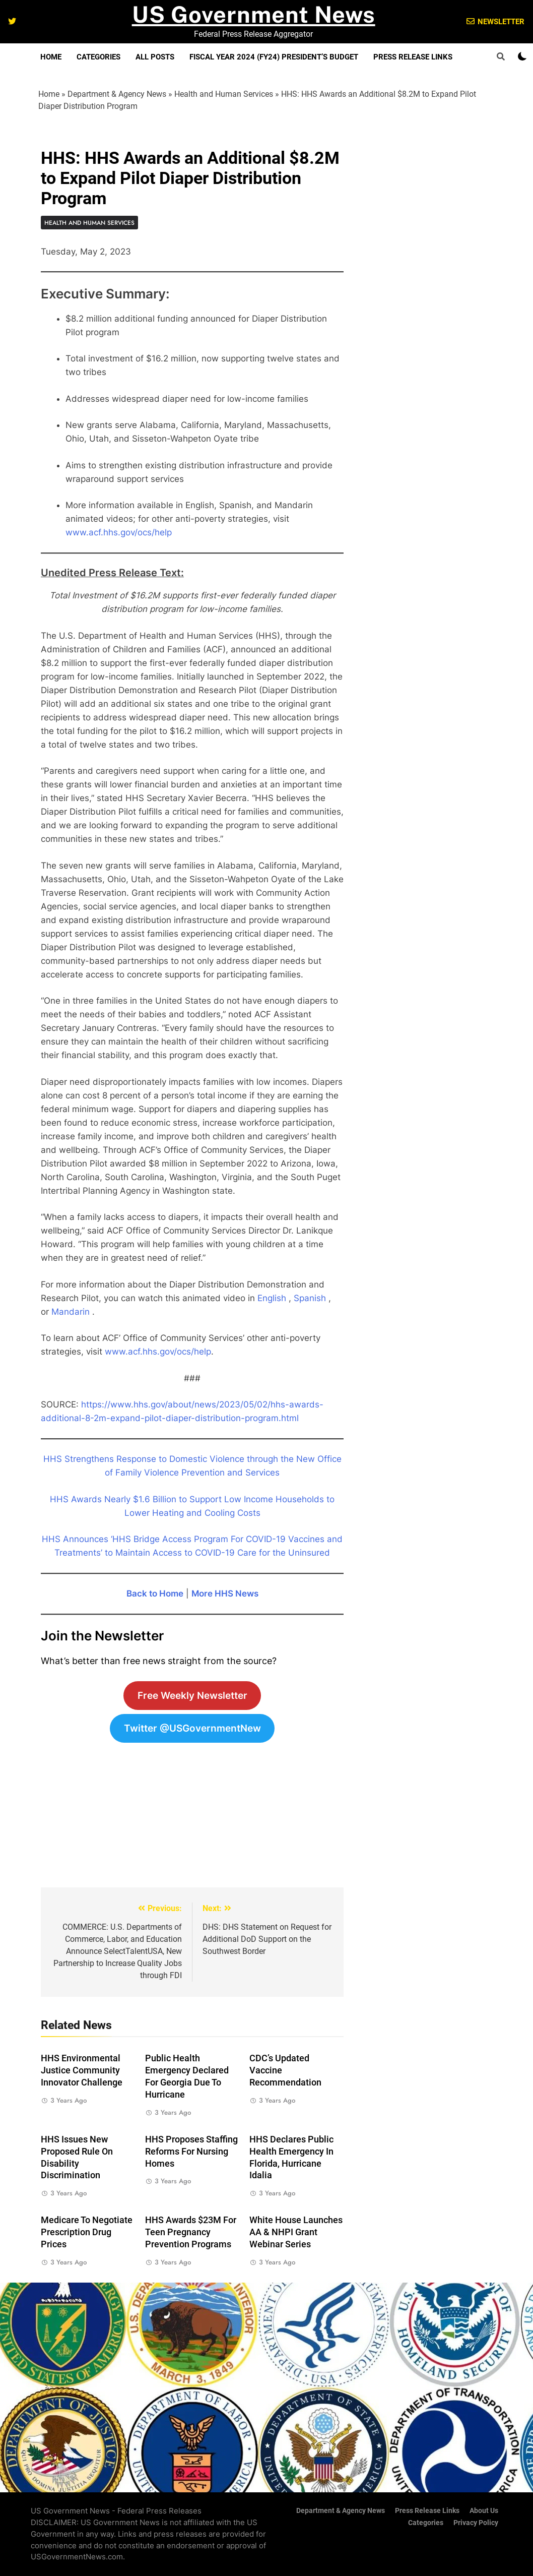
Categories (98, 57)
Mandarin (70, 1312)
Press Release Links (412, 57)
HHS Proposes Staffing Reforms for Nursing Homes (191, 2151)
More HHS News (224, 1593)
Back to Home (154, 1593)
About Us (484, 2510)
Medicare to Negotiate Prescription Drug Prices (86, 2232)
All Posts (155, 57)
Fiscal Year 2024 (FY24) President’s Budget (273, 57)
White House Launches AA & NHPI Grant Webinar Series (296, 2232)
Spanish (310, 1298)
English (271, 1298)
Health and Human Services (223, 94)
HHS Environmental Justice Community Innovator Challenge (81, 2070)
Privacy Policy (475, 2523)
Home (50, 57)
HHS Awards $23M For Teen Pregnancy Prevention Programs (190, 2232)
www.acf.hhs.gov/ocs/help (118, 532)
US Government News (253, 14)
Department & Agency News (117, 94)
